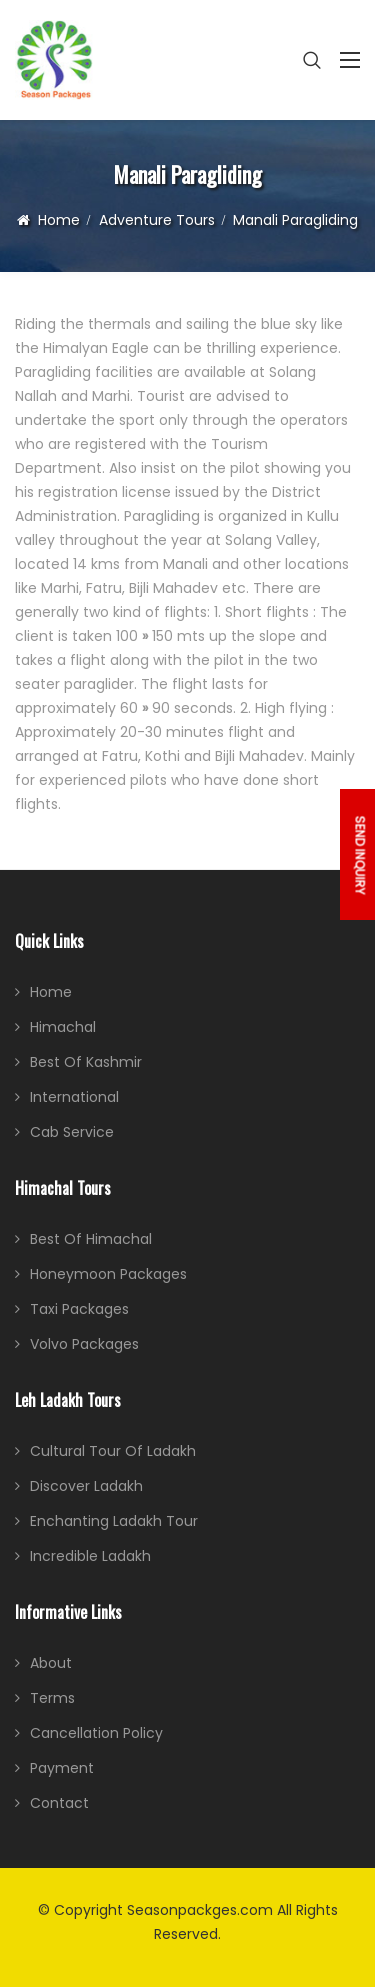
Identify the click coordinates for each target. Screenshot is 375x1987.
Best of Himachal (91, 1239)
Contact (59, 1803)
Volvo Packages (84, 1344)
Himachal (63, 1027)
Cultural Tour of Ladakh (113, 1451)
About (51, 1663)
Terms (52, 1698)
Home (59, 220)
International (74, 1097)
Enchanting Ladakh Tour (114, 1521)
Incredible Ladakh (90, 1556)
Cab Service (72, 1132)
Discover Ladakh (86, 1486)
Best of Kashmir (86, 1062)
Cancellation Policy (96, 1733)
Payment (62, 1768)
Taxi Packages (79, 1309)
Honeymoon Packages (108, 1274)
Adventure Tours (157, 220)
